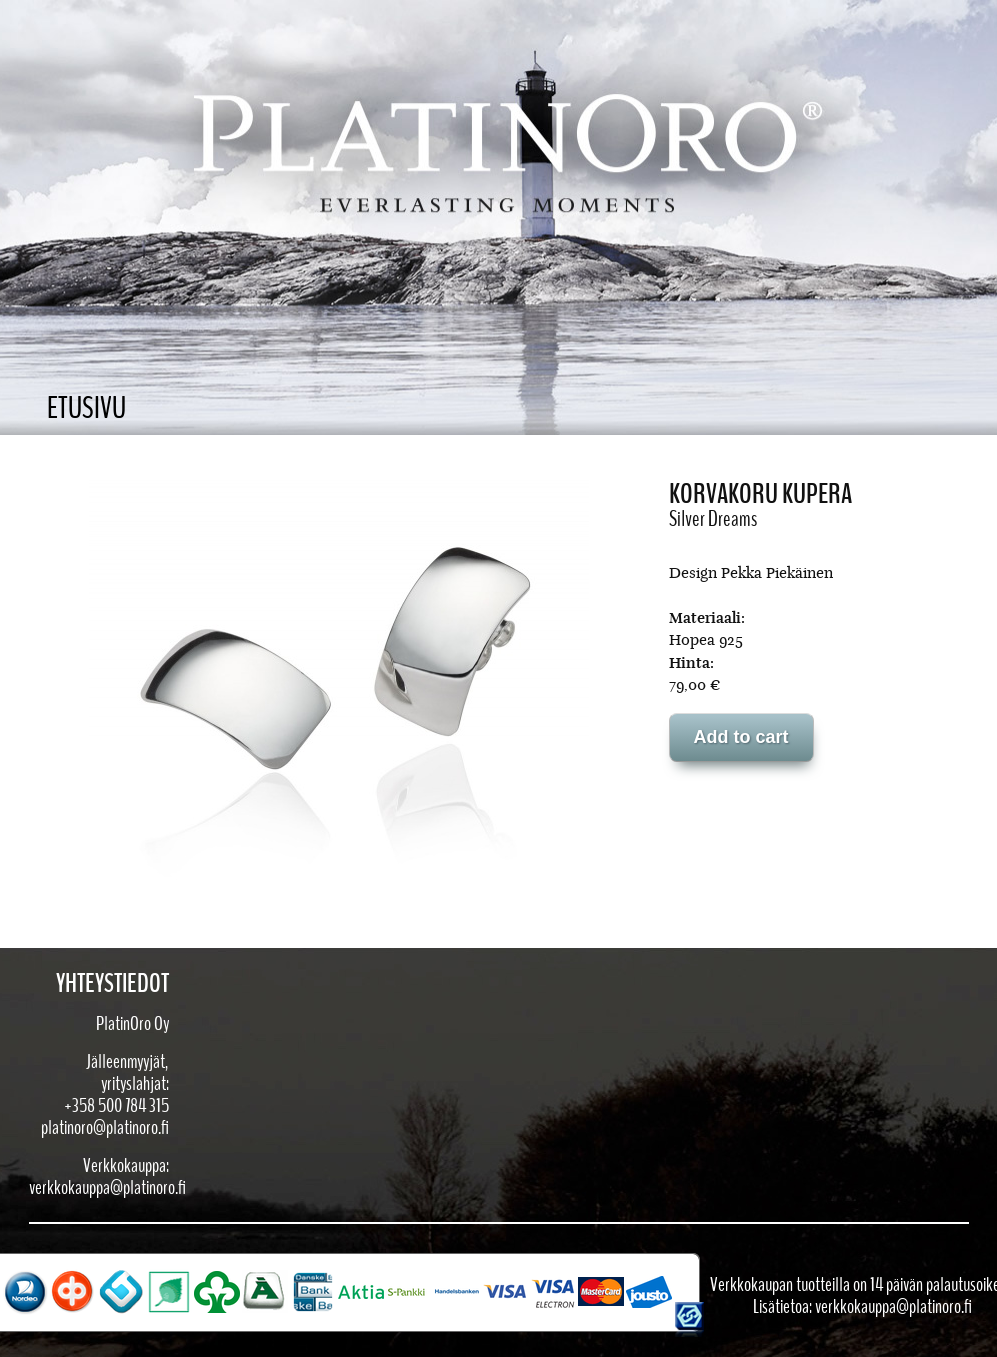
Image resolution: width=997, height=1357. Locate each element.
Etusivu (86, 408)
